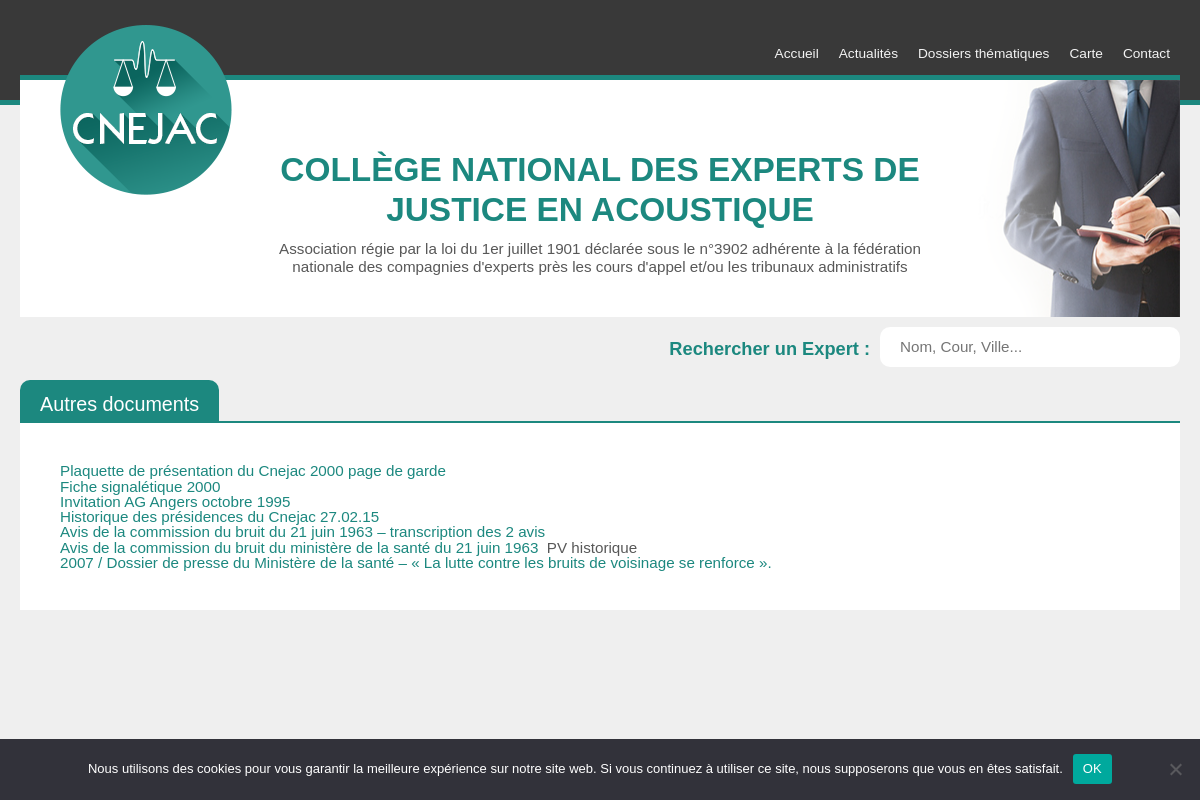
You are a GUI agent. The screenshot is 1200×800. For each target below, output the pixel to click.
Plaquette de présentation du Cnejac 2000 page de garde (253, 470)
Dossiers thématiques (983, 53)
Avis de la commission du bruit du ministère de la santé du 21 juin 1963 (301, 547)
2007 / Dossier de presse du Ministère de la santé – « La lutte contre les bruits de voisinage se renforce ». (416, 562)
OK (1092, 768)
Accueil (797, 53)
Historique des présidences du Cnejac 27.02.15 (219, 516)
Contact (1146, 53)
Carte (1085, 53)
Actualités (868, 53)
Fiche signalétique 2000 (140, 486)
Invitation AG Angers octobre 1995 (175, 501)
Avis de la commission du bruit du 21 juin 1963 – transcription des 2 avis (302, 531)
